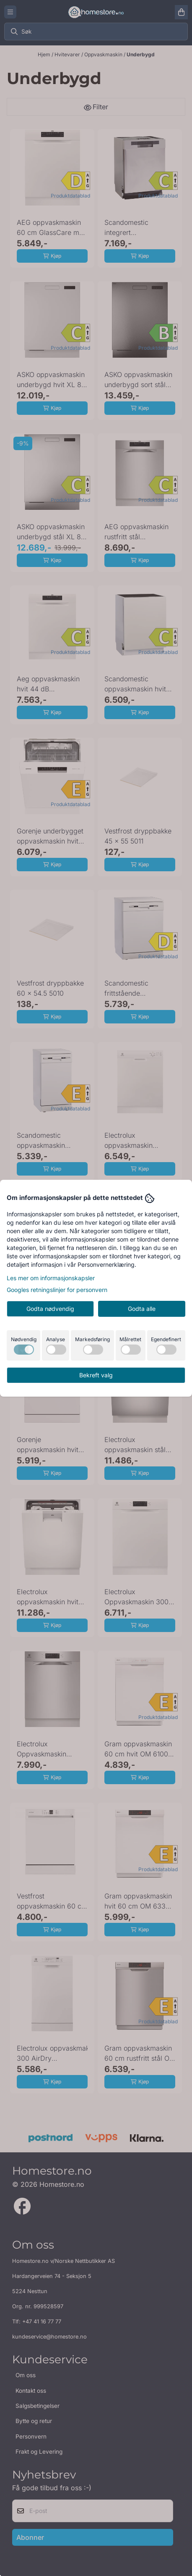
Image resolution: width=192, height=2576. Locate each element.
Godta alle (142, 1308)
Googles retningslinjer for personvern (57, 1289)
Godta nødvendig (50, 1308)
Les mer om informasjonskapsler (51, 1277)
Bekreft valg (96, 1375)
